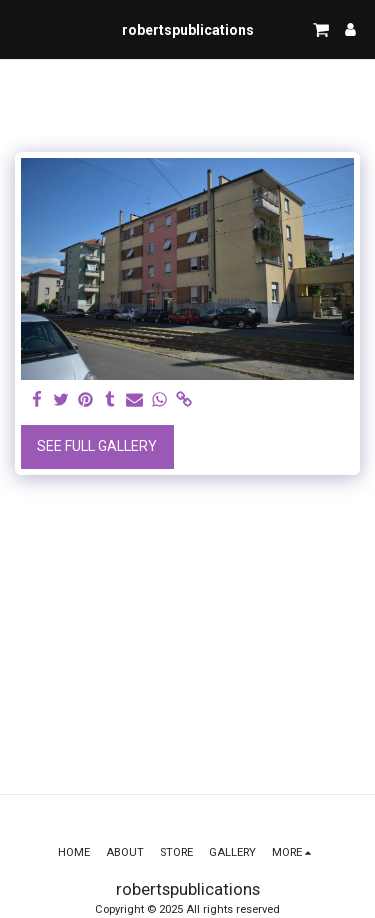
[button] (22, 29)
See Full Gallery (97, 446)
